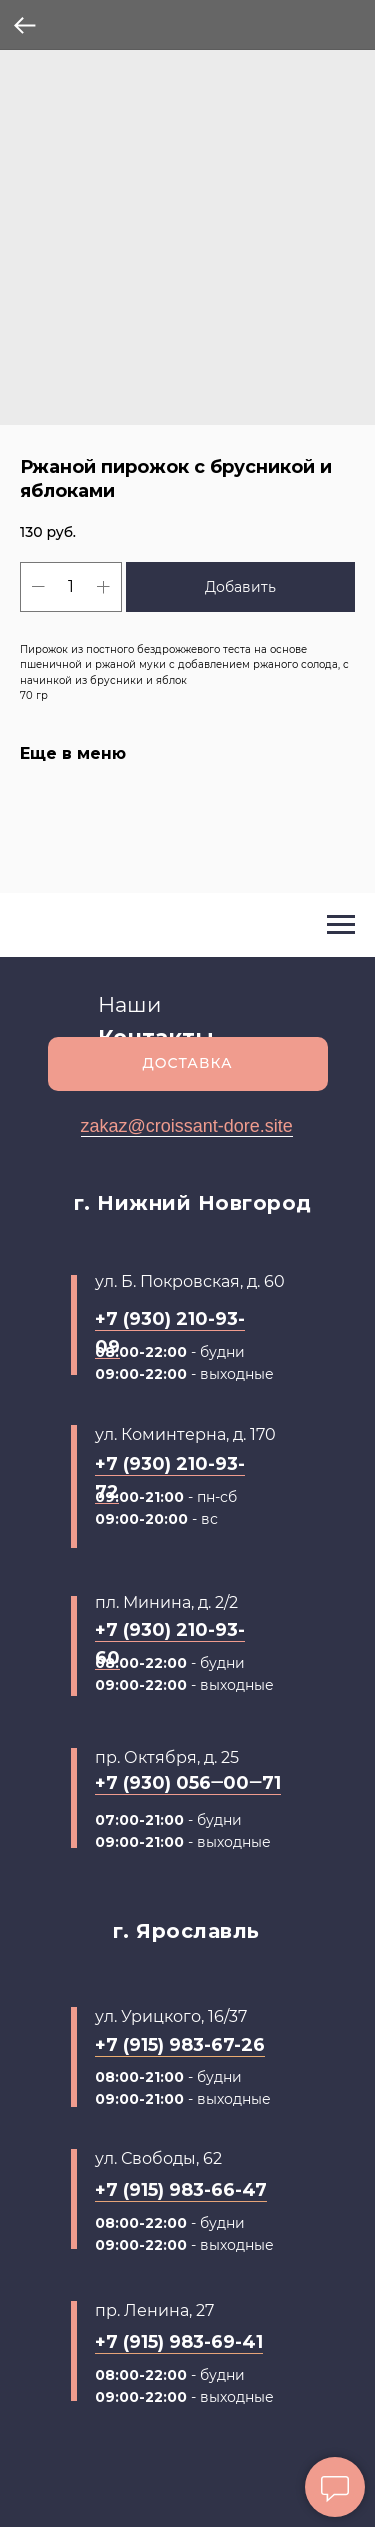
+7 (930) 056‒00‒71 (188, 1783)
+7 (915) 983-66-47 (181, 2190)
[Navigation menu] (341, 925)
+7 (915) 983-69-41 (179, 2342)
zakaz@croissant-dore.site (187, 1126)
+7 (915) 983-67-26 (180, 2045)
